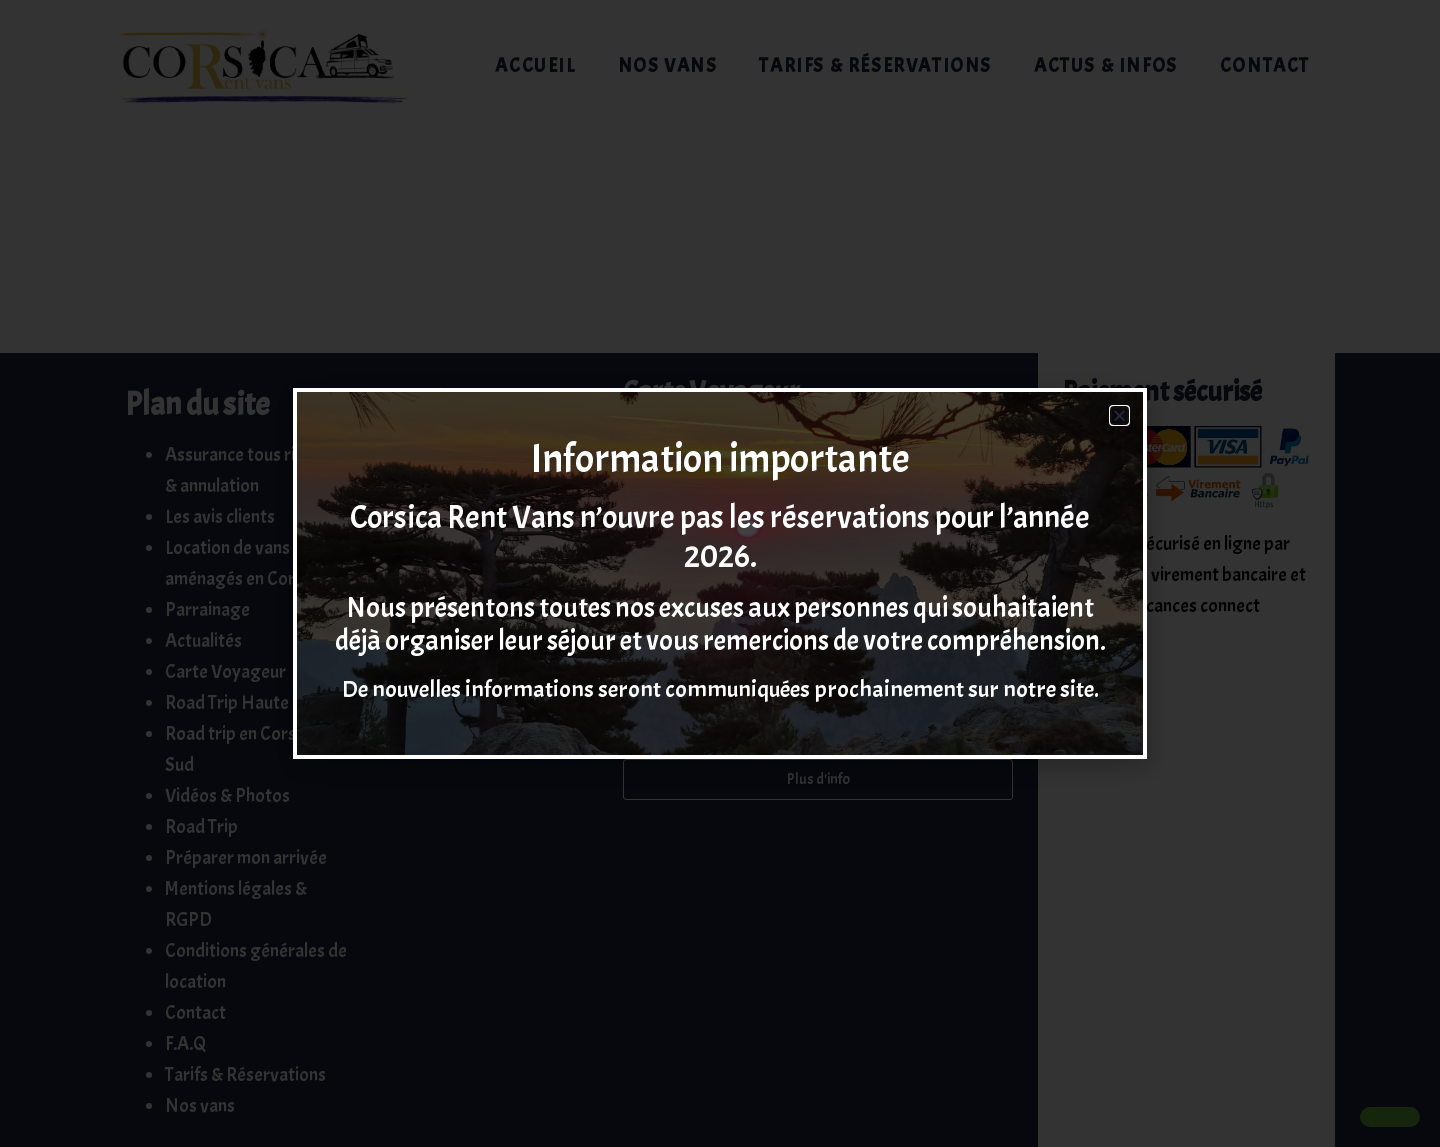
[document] (720, 573)
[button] (1119, 415)
